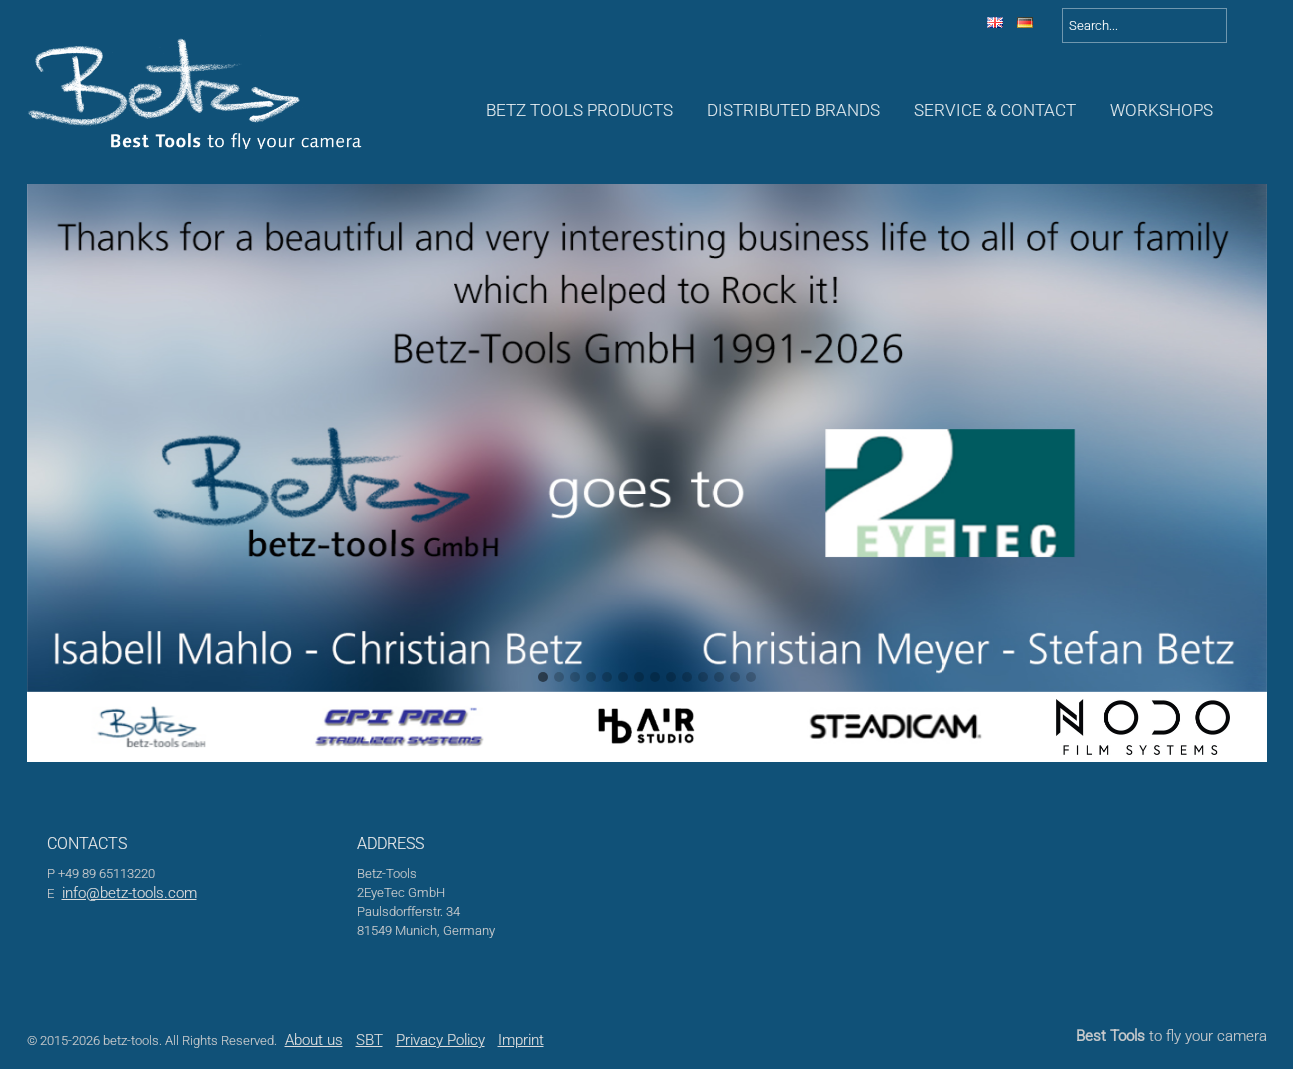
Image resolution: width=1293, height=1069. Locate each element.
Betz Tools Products (579, 110)
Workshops (1161, 110)
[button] (543, 678)
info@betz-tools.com (129, 893)
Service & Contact (995, 110)
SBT (369, 1040)
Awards (1257, 110)
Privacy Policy (440, 1040)
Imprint (521, 1040)
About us (314, 1040)
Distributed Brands (793, 110)
